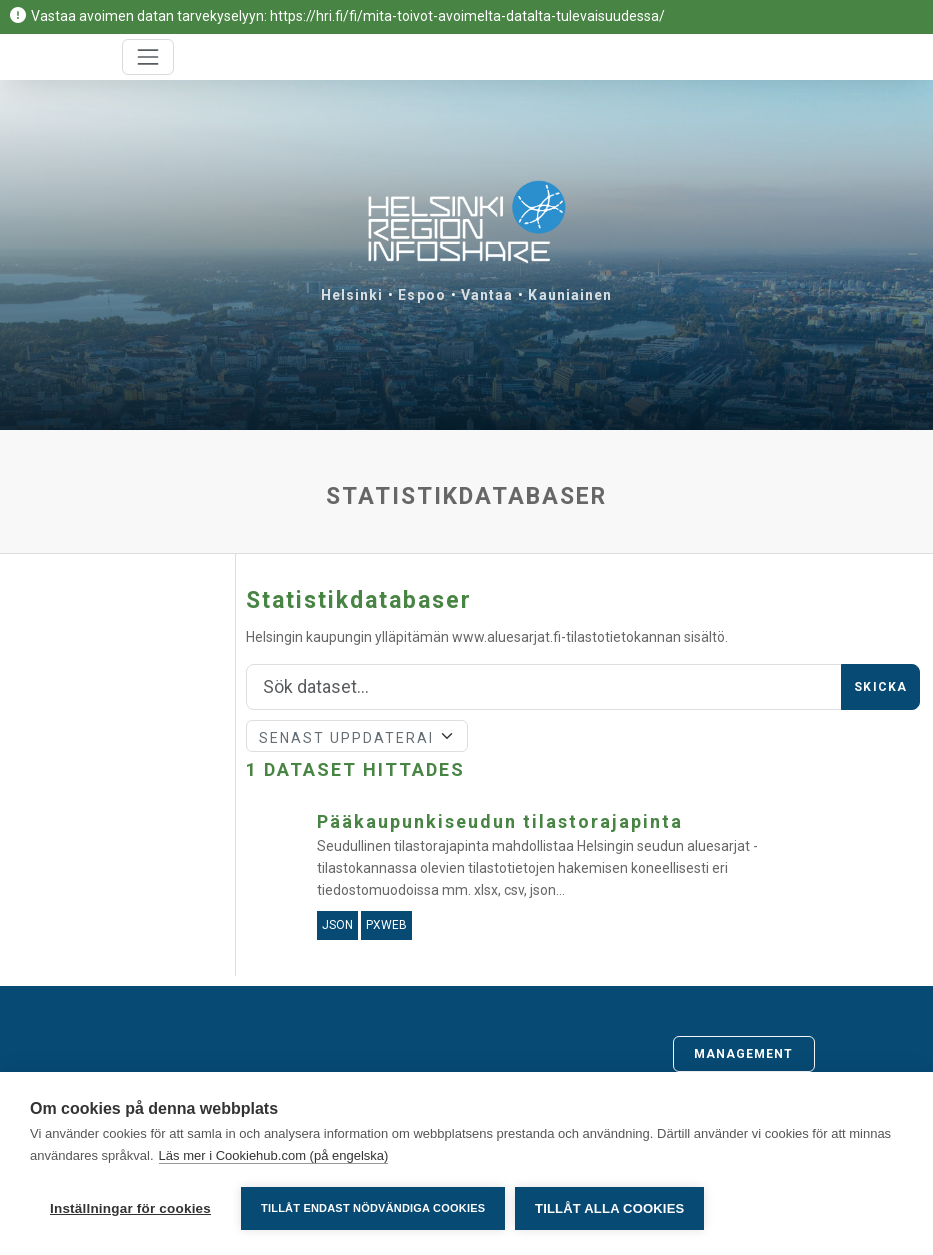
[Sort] (357, 736)
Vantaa (487, 295)
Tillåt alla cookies (609, 1208)
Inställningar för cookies (130, 1208)
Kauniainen (570, 295)
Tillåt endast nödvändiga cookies (373, 1208)
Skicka (880, 687)
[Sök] (544, 687)
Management (744, 1054)
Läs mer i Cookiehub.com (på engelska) (274, 1155)
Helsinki (352, 295)
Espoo (422, 295)
